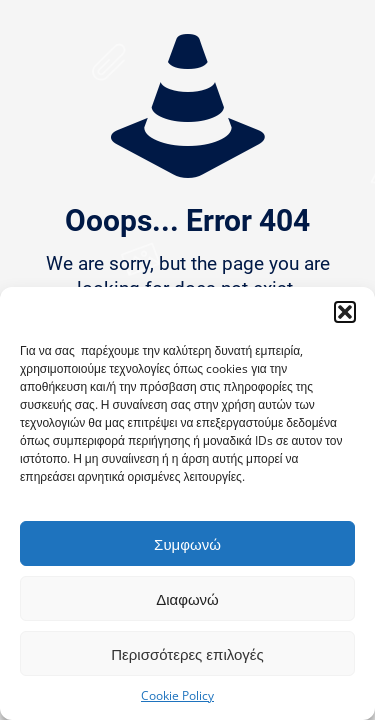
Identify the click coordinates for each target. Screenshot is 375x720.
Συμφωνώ (187, 544)
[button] (345, 312)
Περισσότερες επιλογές (187, 654)
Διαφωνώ (187, 599)
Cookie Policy (177, 695)
